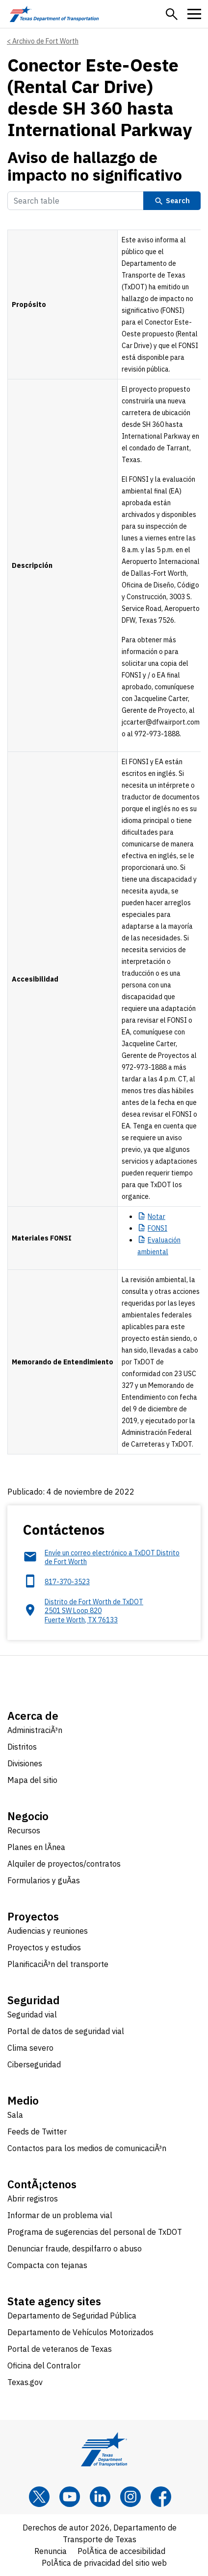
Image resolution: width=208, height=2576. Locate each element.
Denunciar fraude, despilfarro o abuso (74, 2248)
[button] (171, 14)
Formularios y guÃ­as (43, 1880)
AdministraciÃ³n (34, 1730)
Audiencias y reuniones (47, 1931)
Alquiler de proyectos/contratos (64, 1864)
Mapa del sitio (32, 1780)
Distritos (22, 1747)
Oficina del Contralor (43, 2365)
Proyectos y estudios (44, 1947)
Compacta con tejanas (47, 2265)
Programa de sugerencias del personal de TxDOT (94, 2232)
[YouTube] (69, 2496)
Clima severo (30, 2048)
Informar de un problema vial (59, 2215)
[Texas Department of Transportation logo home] (54, 14)
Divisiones (24, 1763)
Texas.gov (25, 2382)
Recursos (23, 1830)
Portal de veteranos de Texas (59, 2349)
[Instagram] (130, 2496)
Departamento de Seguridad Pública (71, 2315)
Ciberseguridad (34, 2064)
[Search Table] (75, 200)
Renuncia (50, 2551)
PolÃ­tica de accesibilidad (121, 2551)
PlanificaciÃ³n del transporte (57, 1964)
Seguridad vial (32, 2014)
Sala (15, 2115)
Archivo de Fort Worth (45, 41)
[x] (39, 2496)
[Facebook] (161, 2496)
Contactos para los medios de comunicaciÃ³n (86, 2148)
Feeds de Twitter (37, 2131)
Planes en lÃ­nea (36, 1847)
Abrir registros (32, 2198)
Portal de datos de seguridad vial (65, 2031)
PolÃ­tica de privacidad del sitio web (104, 2563)
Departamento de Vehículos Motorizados (80, 2332)
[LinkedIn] (100, 2496)
